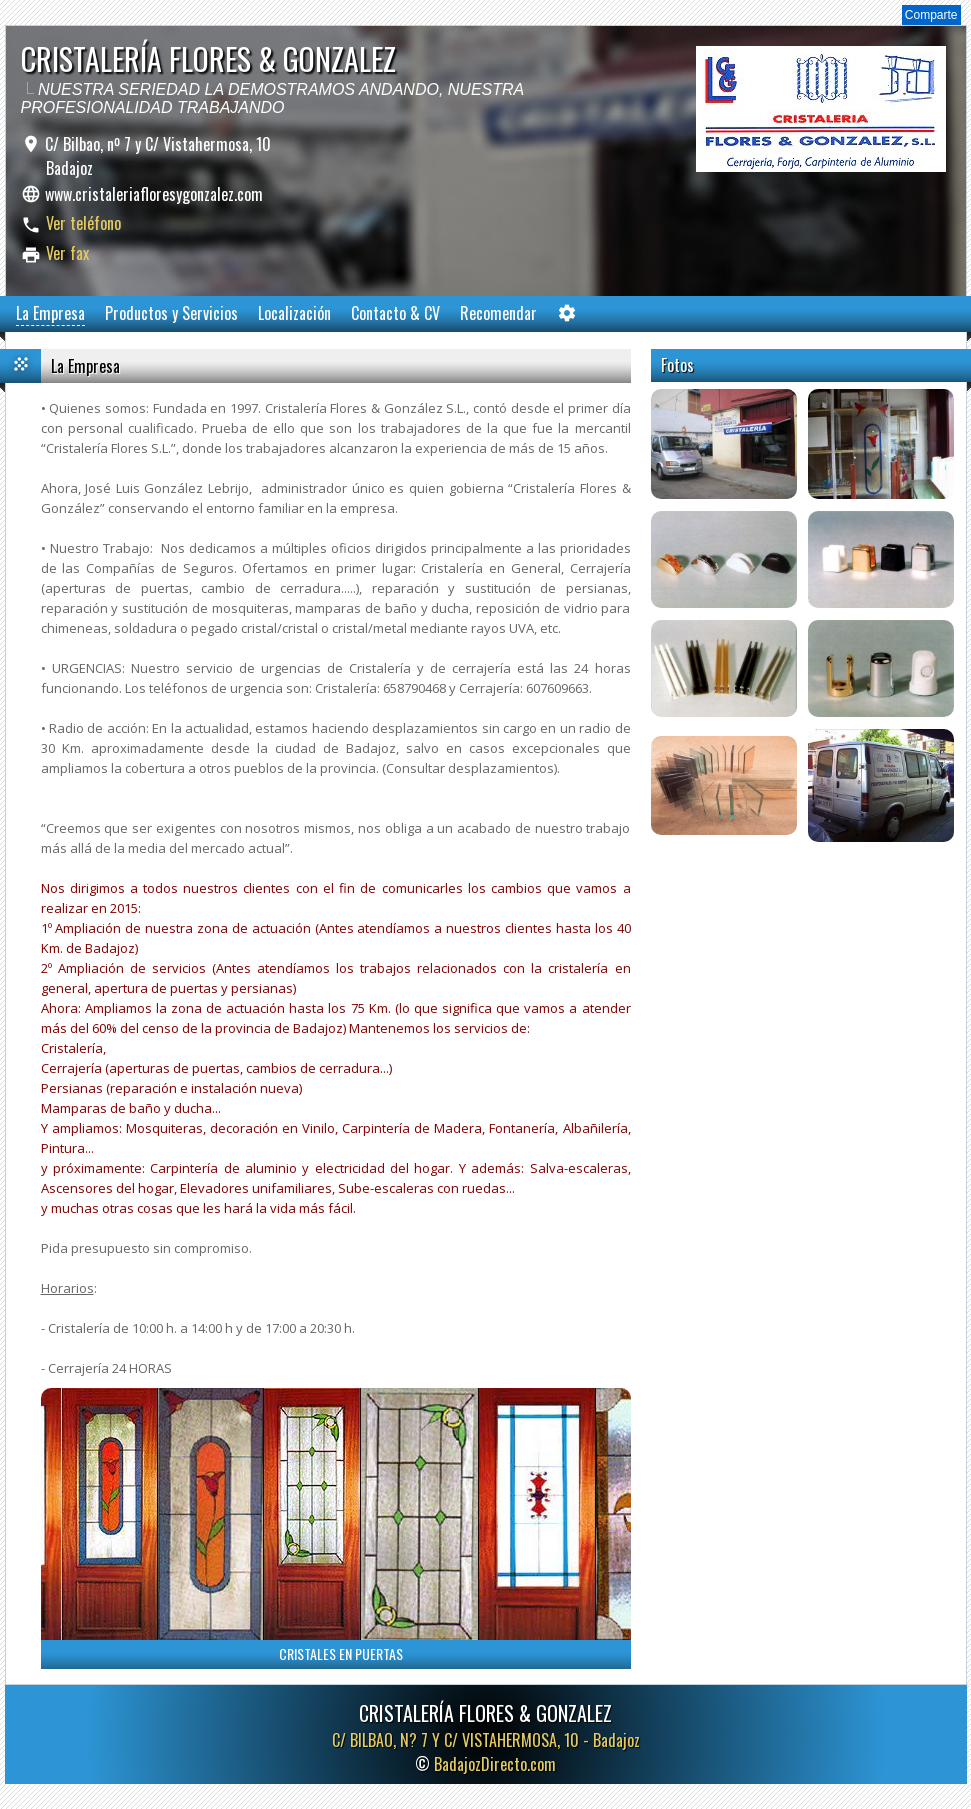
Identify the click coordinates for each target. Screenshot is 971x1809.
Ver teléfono (83, 223)
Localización (294, 313)
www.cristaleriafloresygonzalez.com (154, 194)
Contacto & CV (395, 313)
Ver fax (67, 253)
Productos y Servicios (171, 313)
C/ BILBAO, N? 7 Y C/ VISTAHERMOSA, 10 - (486, 1740)
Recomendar (498, 313)
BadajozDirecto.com (495, 1764)
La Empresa (50, 313)
